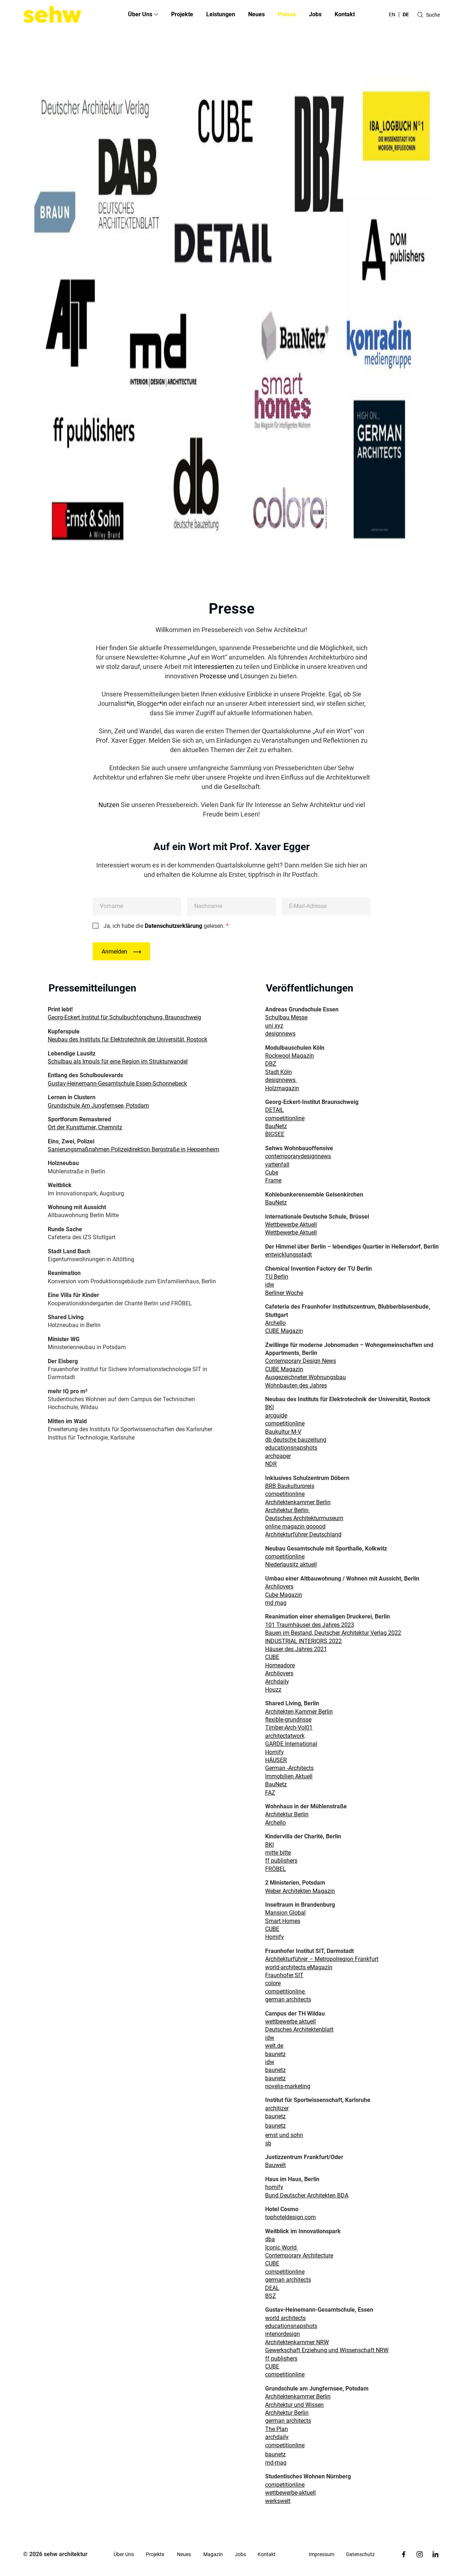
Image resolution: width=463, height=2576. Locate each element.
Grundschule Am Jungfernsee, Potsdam (98, 1105)
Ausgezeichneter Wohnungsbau (305, 1377)
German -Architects (289, 1768)
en (392, 14)
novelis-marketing (287, 2086)
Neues (256, 14)
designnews (280, 1033)
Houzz (273, 1689)
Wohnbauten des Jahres (296, 1385)
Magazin (213, 2554)
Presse (287, 14)
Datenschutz (360, 2554)
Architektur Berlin (287, 1510)
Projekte (182, 14)
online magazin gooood (295, 1526)
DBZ (270, 1063)
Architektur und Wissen (294, 2404)
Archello (275, 1322)
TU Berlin (276, 1276)
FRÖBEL (275, 1868)
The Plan (276, 2429)
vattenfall (277, 1164)
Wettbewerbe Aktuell (291, 1224)
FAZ (270, 1792)
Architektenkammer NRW (297, 2342)
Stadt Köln (278, 1072)
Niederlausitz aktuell (291, 1564)
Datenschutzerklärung (173, 925)
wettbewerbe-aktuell (290, 2492)
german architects (288, 1999)
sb (268, 2143)
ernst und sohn (284, 2135)
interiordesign (282, 2333)
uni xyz (274, 1025)
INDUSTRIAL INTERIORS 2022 (303, 1641)
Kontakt (345, 14)
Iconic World (281, 2247)
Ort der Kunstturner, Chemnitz (85, 1127)
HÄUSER (276, 1760)
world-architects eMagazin (298, 1967)
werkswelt (277, 2501)
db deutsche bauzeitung (295, 1439)
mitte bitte (278, 1852)
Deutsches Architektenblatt (299, 2029)
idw (269, 1284)
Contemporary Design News (300, 1360)
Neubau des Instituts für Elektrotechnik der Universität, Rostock (127, 1039)
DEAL (272, 2288)
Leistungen (220, 14)
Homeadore (280, 1665)
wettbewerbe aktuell (290, 2021)
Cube (271, 1172)
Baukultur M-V (283, 1431)
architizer (277, 2108)
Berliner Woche (284, 1292)
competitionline (285, 1118)
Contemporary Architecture (299, 2255)
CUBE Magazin (284, 1330)
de (406, 14)
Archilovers (279, 1586)
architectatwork (285, 1735)
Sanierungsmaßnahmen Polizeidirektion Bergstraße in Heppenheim (133, 1149)
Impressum (321, 2554)
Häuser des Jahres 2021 (296, 1649)
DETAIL (274, 1109)
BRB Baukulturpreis (289, 1486)
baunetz (275, 2054)
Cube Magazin (283, 1594)
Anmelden (114, 951)
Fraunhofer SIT (284, 1975)
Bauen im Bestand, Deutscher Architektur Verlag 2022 (333, 1632)
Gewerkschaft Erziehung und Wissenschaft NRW (326, 2350)
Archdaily (277, 1681)
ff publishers (281, 1860)
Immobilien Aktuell (289, 1776)
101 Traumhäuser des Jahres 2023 (309, 1624)
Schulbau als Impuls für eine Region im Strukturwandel (118, 1061)
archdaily (277, 2437)
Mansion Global (285, 1912)
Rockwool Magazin (289, 1055)
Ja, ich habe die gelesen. (166, 925)
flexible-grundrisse (288, 1719)
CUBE (272, 1657)
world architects (285, 2318)
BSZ (270, 2296)
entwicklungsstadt (288, 1254)
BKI (269, 1407)
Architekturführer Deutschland (303, 1534)
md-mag (275, 2462)
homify (274, 2187)
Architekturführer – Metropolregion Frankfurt (321, 1959)
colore (273, 1983)
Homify (274, 1752)
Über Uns (124, 2554)
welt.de (274, 2045)
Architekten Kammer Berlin (299, 1711)
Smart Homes (282, 1921)
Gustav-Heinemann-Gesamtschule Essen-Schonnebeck (117, 1083)
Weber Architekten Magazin (300, 1891)
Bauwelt (275, 2165)
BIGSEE (274, 1134)
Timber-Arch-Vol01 (289, 1727)
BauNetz (276, 1126)
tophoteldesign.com (290, 2217)
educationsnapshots (291, 1447)
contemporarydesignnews (298, 1156)
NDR (271, 1463)
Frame (273, 1180)
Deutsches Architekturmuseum (304, 1518)
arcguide (276, 1415)
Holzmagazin (282, 1088)
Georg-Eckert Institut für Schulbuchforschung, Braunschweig (124, 1017)
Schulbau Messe (286, 1017)
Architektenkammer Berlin (298, 1502)
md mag (275, 1602)
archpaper (278, 1456)
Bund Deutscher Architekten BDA (306, 2195)
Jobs (315, 14)
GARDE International (291, 1743)
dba (270, 2239)
